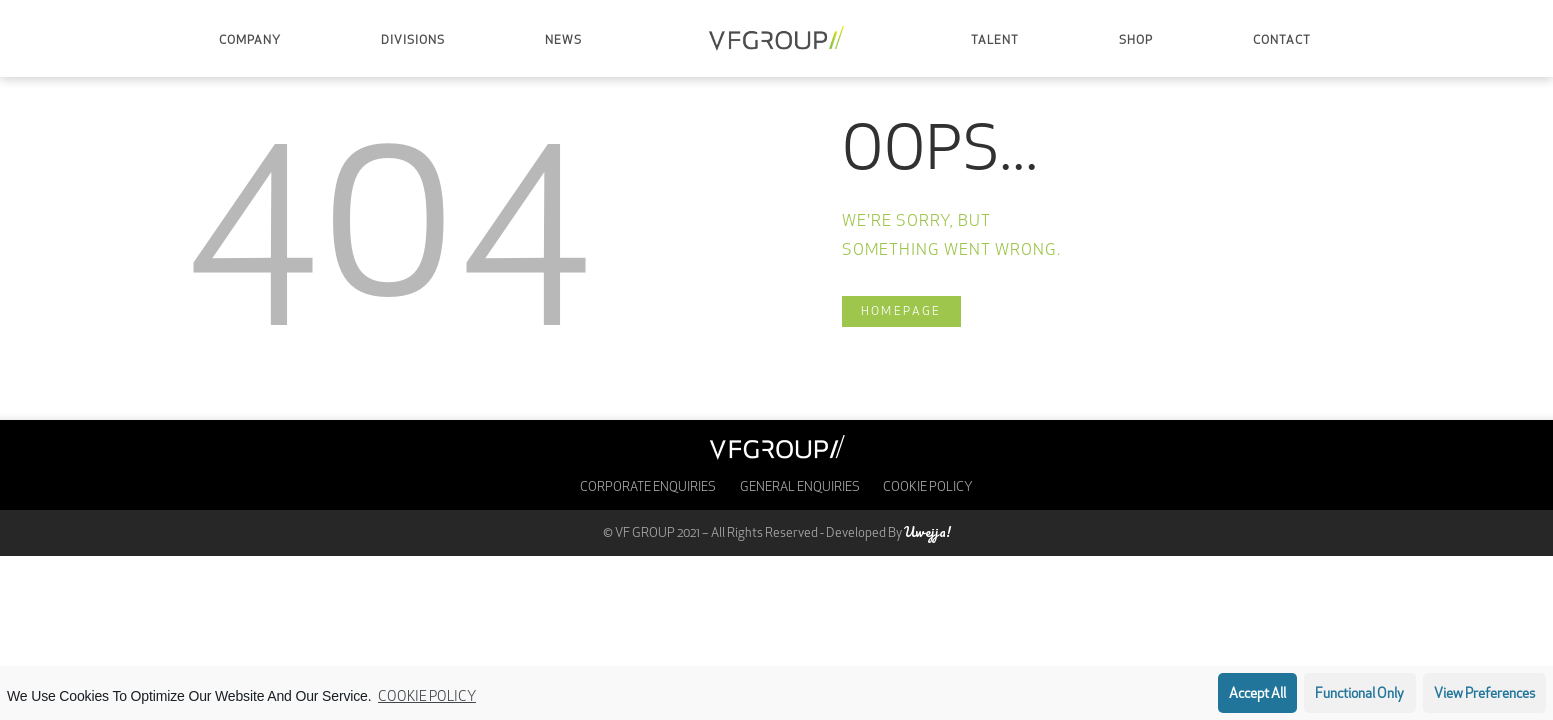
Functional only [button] (1359, 694)
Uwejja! (927, 531)
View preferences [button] (1484, 694)
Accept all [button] (1257, 694)
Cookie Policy (427, 697)
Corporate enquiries (648, 487)
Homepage (901, 312)
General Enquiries (800, 487)
